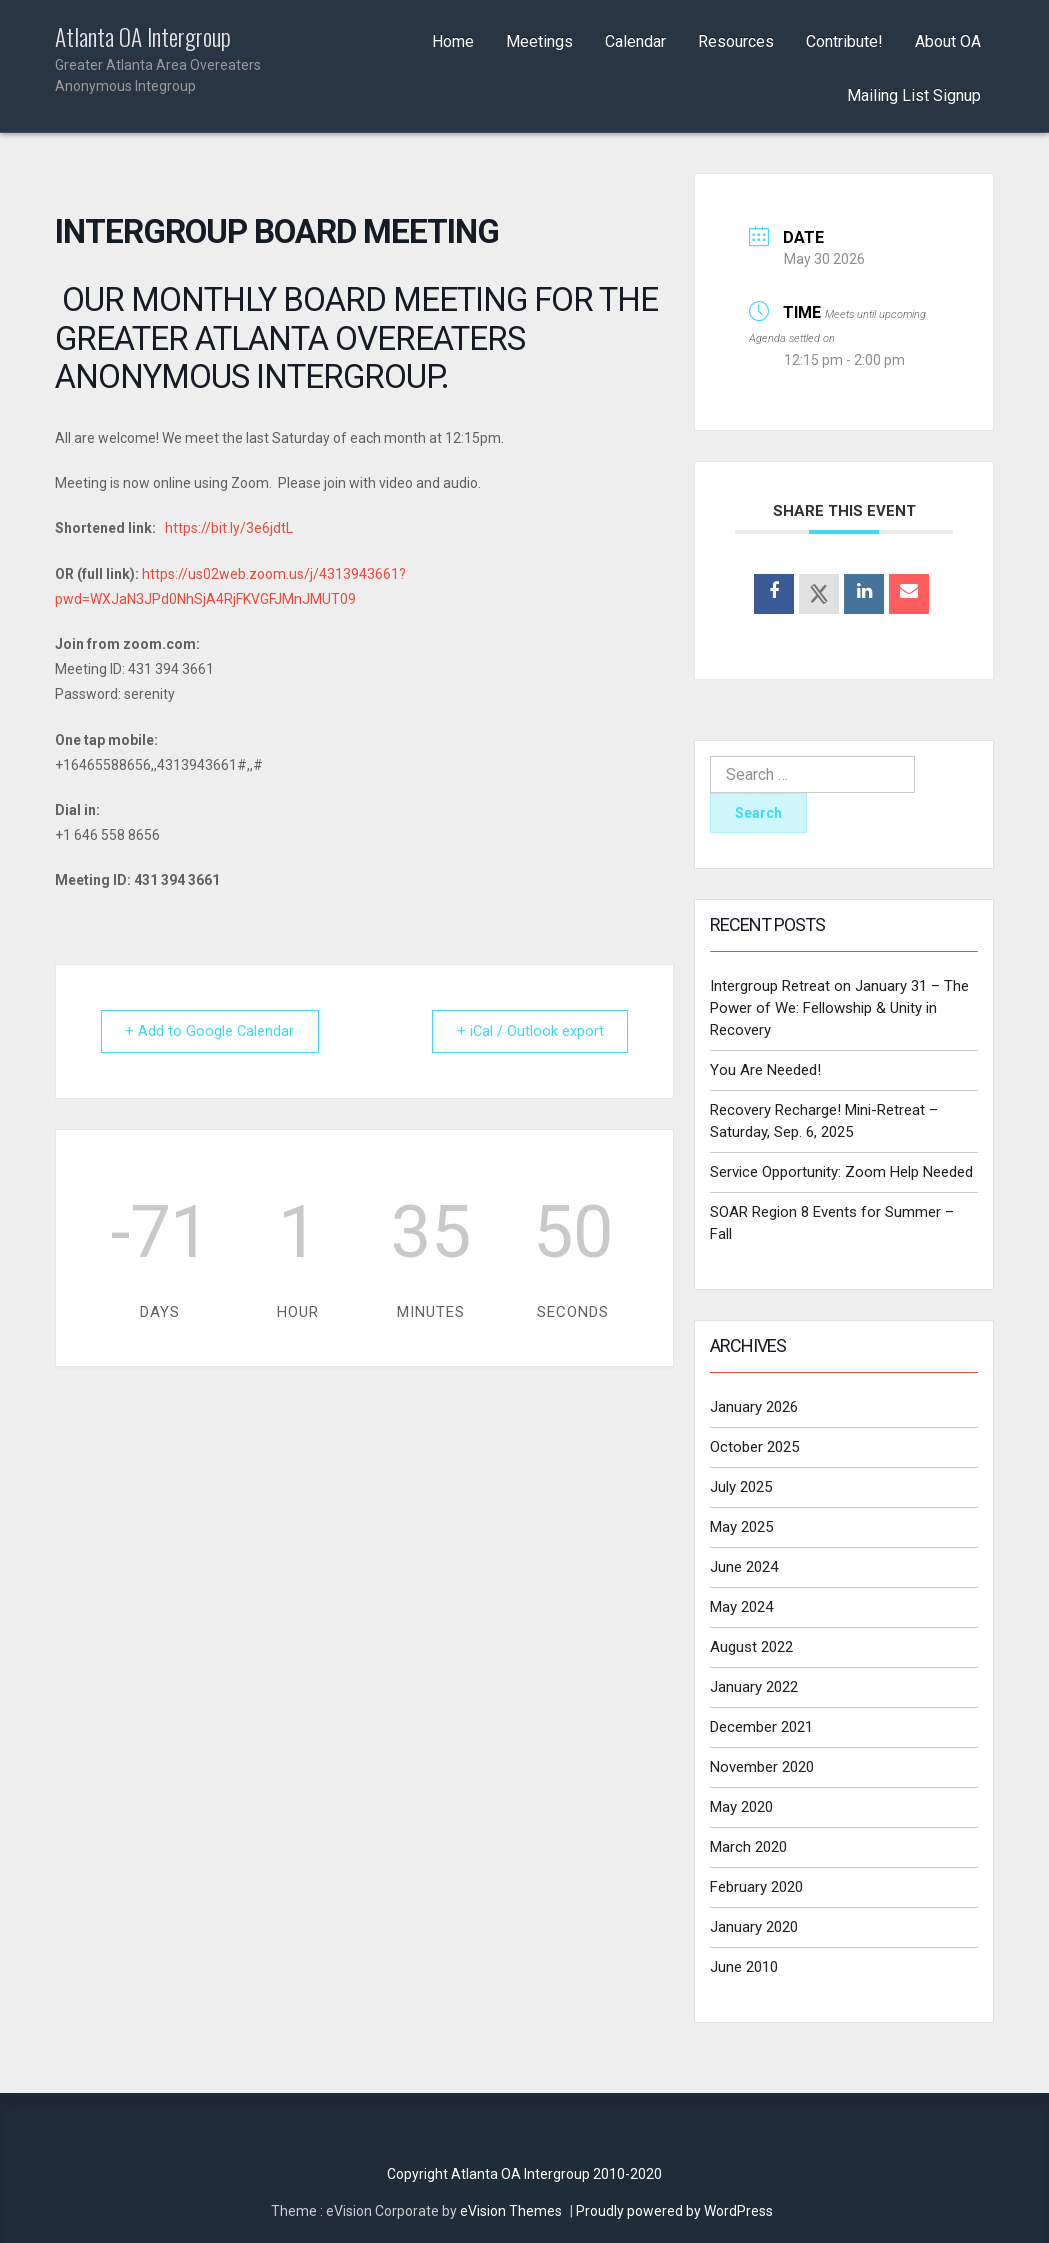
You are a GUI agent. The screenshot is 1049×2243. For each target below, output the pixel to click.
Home (453, 41)
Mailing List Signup (914, 95)
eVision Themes (511, 2211)
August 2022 (751, 1647)
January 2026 (754, 1407)
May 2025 (741, 1527)
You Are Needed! (765, 1070)
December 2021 (761, 1727)
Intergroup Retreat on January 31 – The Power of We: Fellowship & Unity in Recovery (839, 1008)
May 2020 (741, 1807)
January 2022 (754, 1687)
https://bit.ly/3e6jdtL (229, 528)
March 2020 (748, 1847)
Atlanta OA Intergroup (161, 60)
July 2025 (741, 1487)
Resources (736, 41)
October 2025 (754, 1447)
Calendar (635, 41)
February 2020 (756, 1887)
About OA (948, 41)
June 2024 (744, 1567)
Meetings (539, 41)
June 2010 (744, 1967)
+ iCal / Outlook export (525, 1031)
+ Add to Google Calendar (215, 1031)
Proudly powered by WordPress (674, 2211)
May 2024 (741, 1607)
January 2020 (754, 1927)
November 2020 (762, 1767)
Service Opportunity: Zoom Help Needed (841, 1172)
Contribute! (844, 41)
